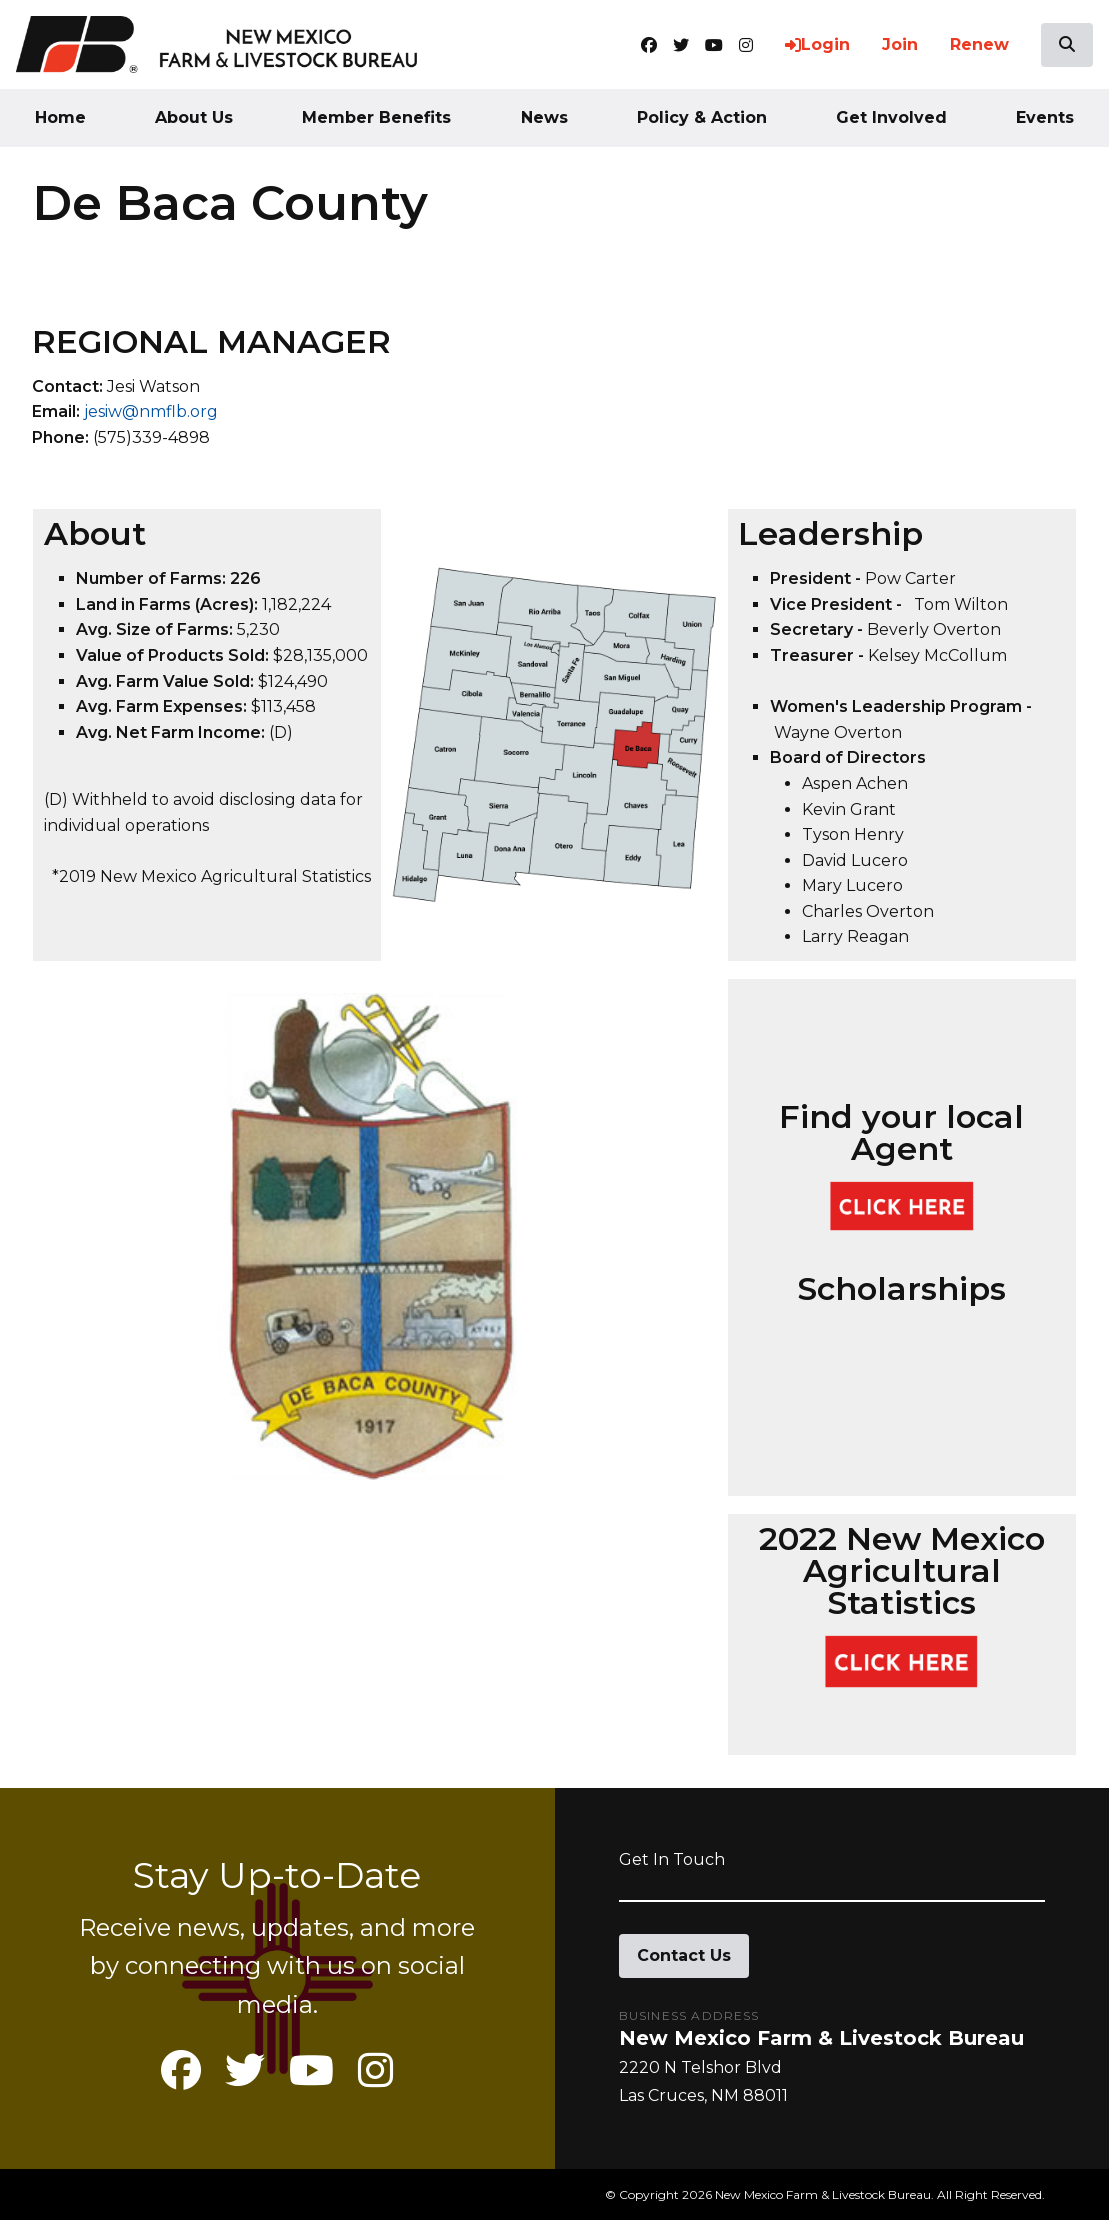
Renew (979, 44)
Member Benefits (376, 117)
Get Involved (891, 117)
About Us (194, 117)
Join (900, 44)
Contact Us (684, 1955)
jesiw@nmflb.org (151, 411)
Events (1045, 117)
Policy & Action (702, 117)
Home (60, 117)
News (544, 117)
